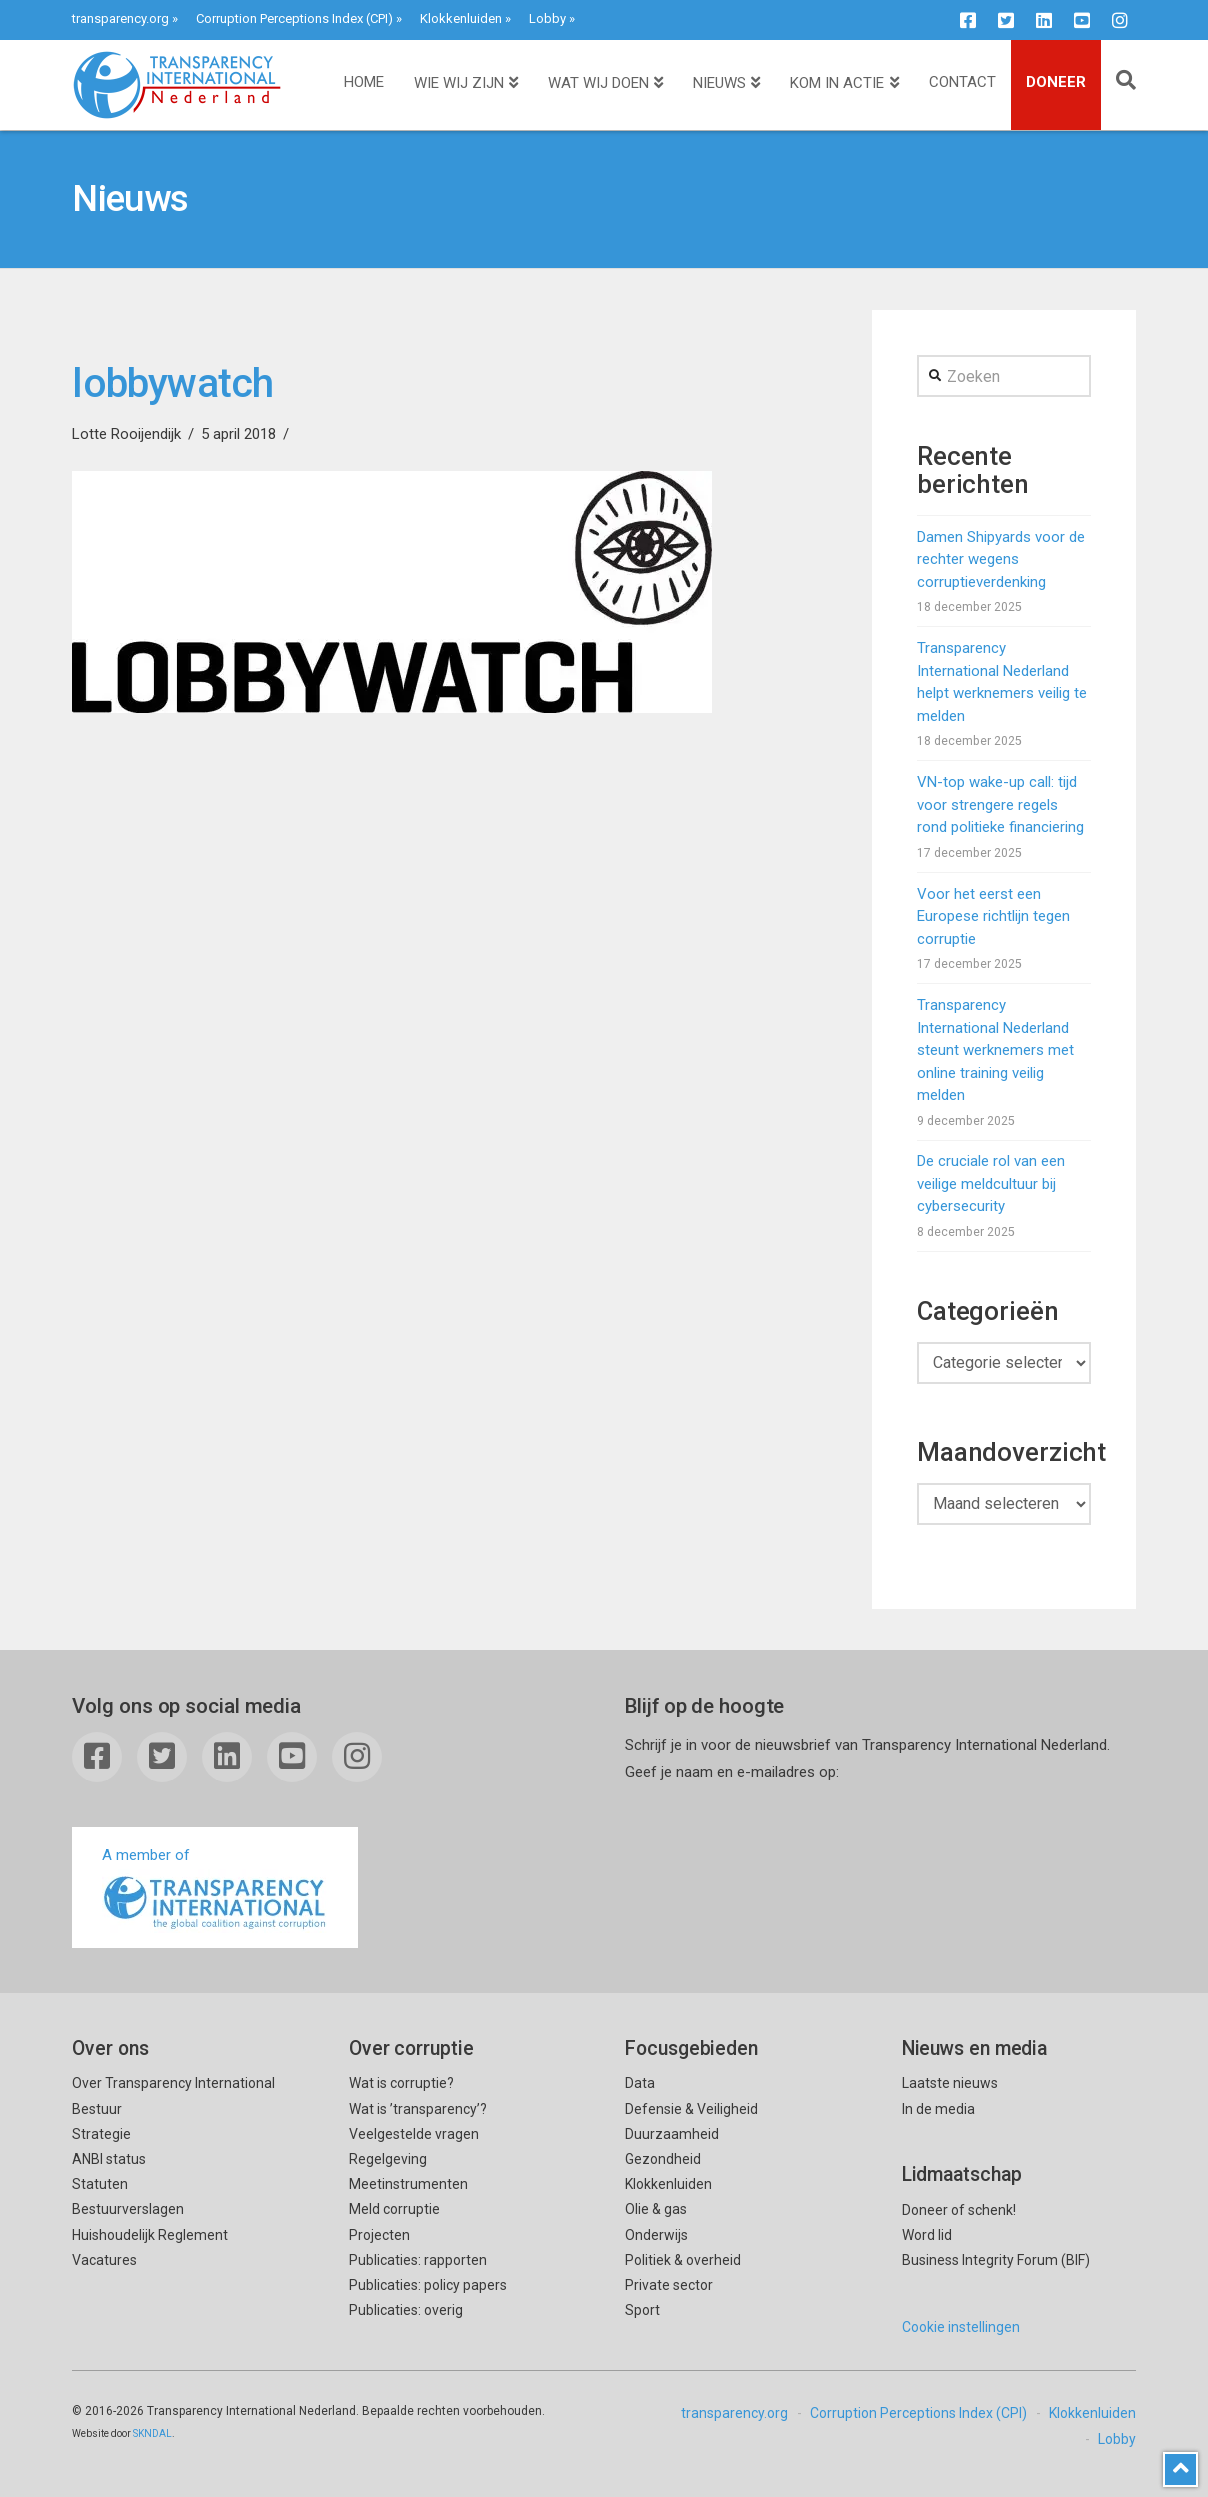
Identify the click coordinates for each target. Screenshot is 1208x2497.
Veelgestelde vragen (414, 2134)
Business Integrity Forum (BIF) (996, 2260)
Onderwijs (656, 2235)
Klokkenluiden (461, 18)
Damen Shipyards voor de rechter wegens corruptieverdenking (1001, 559)
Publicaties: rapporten (418, 2260)
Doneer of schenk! (959, 2210)
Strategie (101, 2134)
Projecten (379, 2235)
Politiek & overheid (683, 2260)
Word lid (927, 2235)
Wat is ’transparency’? (418, 2109)
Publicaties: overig (406, 2310)
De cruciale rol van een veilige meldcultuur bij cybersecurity (991, 1183)
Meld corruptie (394, 2209)
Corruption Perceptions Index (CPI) (294, 18)
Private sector (669, 2285)
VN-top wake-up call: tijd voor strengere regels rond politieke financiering (1000, 804)
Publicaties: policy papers (428, 2285)
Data (640, 2083)
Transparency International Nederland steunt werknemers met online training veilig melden (995, 1050)
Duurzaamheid (672, 2134)
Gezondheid (663, 2159)
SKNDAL (152, 2433)
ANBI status (109, 2159)
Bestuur (97, 2109)
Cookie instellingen (961, 2327)
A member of (215, 1889)
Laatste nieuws (950, 2083)
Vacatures (104, 2260)
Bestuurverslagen (128, 2209)
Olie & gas (656, 2209)
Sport (642, 2310)
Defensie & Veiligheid (691, 2109)
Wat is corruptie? (401, 2083)
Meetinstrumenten (408, 2184)
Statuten (100, 2184)
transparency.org (120, 18)
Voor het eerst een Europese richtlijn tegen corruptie (993, 916)
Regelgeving (388, 2159)
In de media (938, 2109)
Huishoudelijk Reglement (150, 2235)
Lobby (547, 18)
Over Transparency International (173, 2083)
